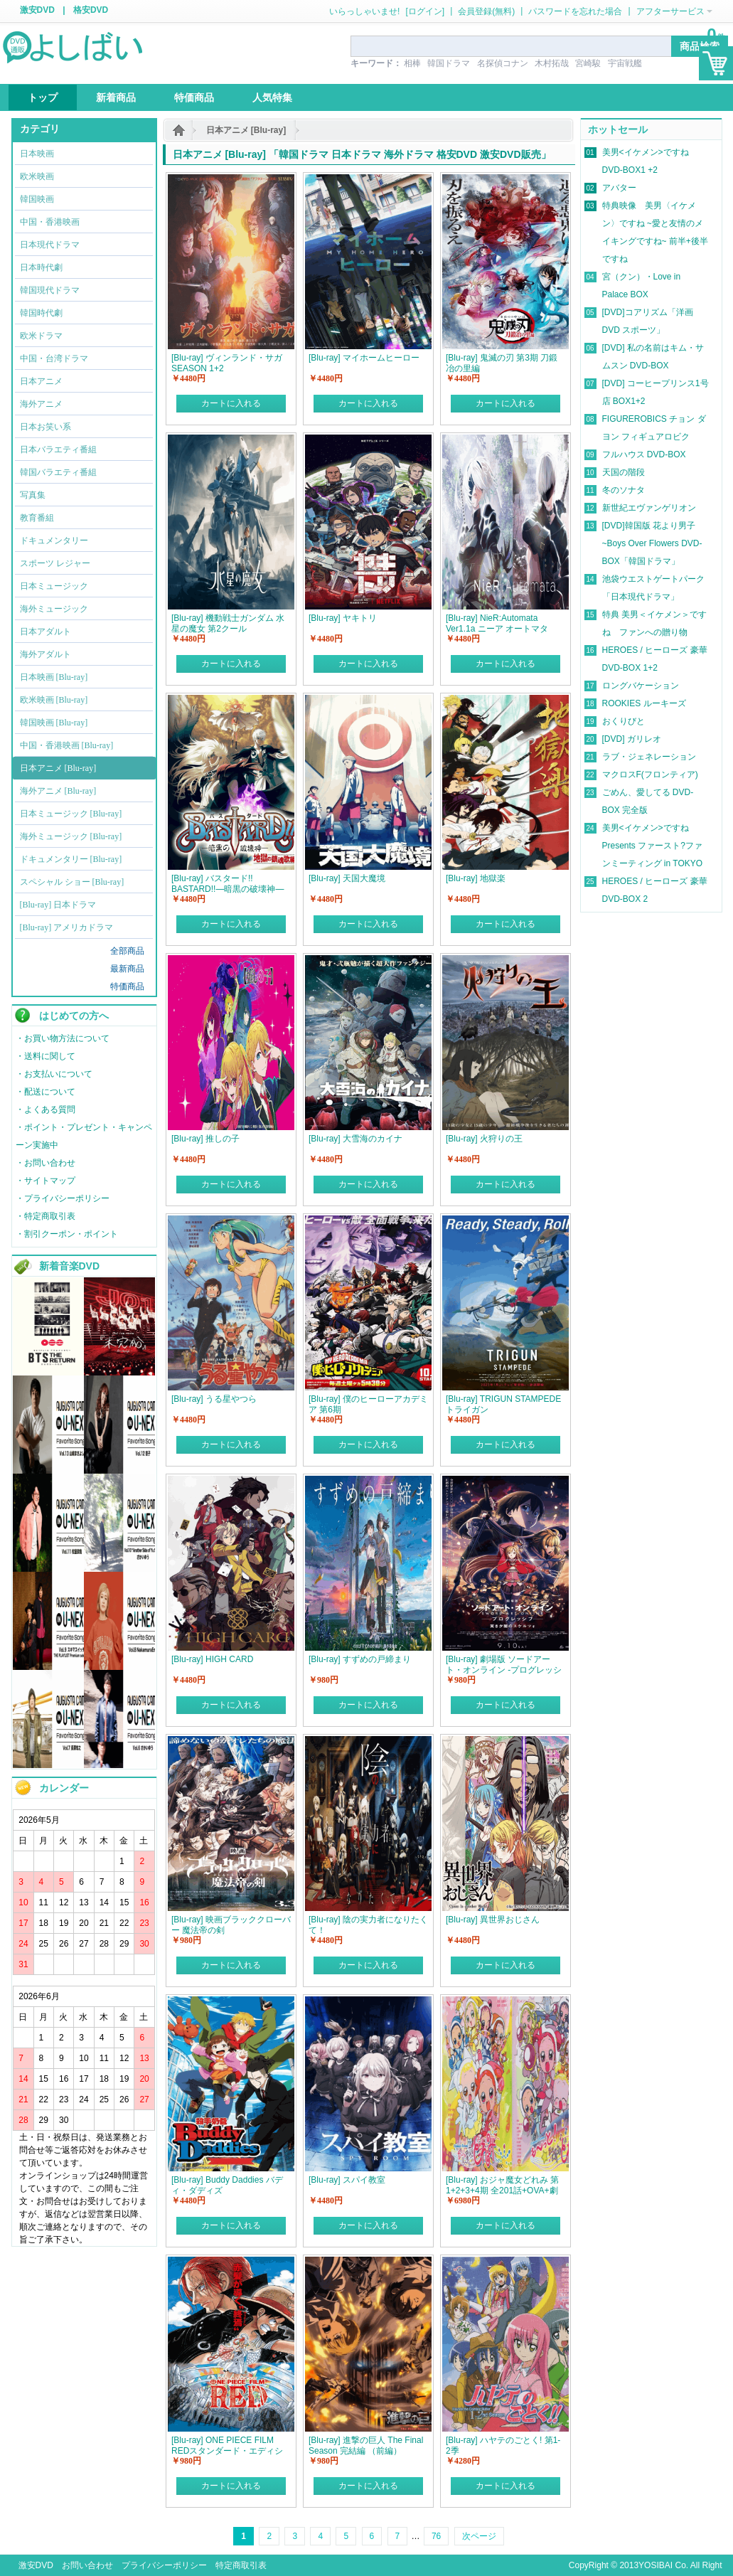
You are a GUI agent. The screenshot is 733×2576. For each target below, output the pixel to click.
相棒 (412, 63)
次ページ (479, 2536)
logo (74, 46)
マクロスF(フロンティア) (650, 774)
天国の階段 (623, 472)
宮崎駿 (588, 63)
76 (436, 2536)
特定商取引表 (241, 2565)
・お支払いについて (54, 1074)
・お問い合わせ (45, 1163)
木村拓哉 (552, 63)
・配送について (45, 1092)
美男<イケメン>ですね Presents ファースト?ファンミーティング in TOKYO (652, 845)
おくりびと (623, 721)
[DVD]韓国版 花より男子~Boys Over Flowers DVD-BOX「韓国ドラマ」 (652, 543)
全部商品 (127, 951)
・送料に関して (45, 1056)
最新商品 (127, 969)
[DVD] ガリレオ (631, 739)
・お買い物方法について (62, 1038)
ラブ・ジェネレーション (649, 757)
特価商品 (127, 986)
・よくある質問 (45, 1109)
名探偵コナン (502, 63)
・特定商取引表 (45, 1216)
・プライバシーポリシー (62, 1198)
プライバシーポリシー (164, 2565)
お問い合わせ (87, 2565)
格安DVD (90, 10)
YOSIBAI (655, 2565)
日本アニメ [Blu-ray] (246, 130)
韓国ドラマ (448, 63)
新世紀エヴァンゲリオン (649, 508)
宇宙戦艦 (625, 63)
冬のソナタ (623, 490)
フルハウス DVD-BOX (644, 454)
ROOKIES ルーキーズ (644, 703)
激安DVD (37, 10)
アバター (619, 188)
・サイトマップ (45, 1181)
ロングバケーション (640, 686)
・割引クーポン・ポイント (67, 1234)
